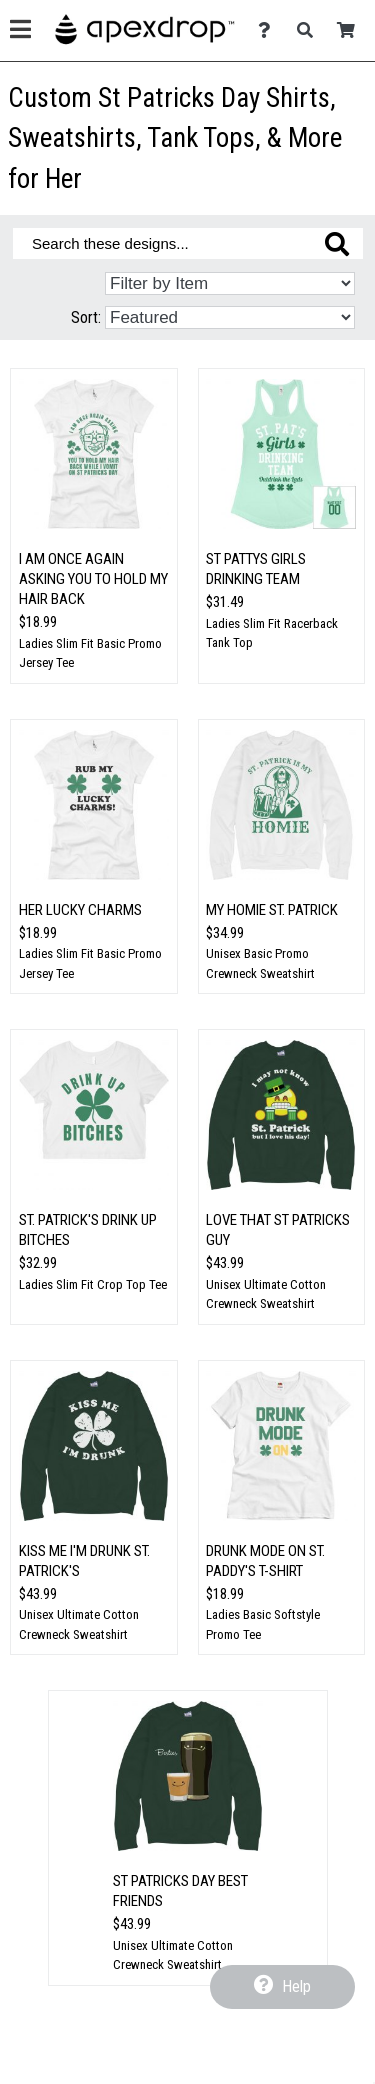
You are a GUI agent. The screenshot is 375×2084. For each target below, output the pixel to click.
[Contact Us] (269, 30)
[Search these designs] (188, 243)
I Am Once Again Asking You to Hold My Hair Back (93, 579)
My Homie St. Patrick (272, 910)
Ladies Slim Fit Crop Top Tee (93, 1284)
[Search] (310, 30)
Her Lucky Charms (80, 910)
